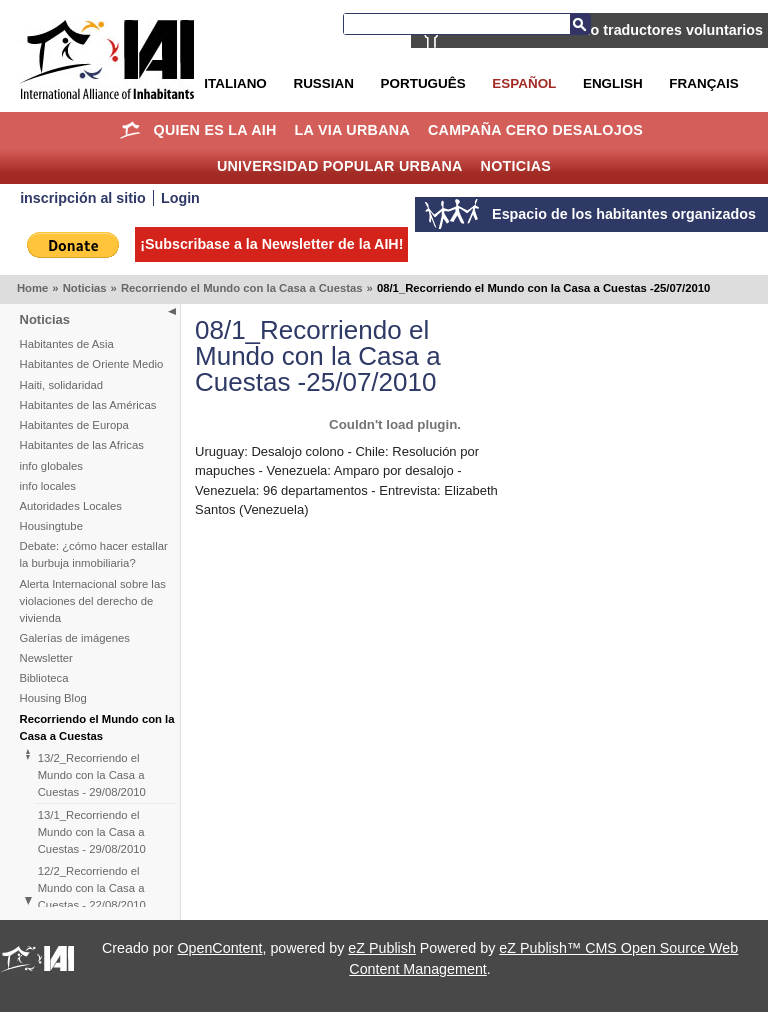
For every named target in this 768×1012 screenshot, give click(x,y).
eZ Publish (382, 948)
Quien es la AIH (214, 130)
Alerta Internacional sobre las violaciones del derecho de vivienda (93, 601)
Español (524, 83)
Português (423, 83)
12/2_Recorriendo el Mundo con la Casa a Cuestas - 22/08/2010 (92, 888)
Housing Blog (53, 698)
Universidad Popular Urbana (340, 166)
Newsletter (46, 658)
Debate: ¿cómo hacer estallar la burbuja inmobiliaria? (94, 554)
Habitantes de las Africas (82, 445)
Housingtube (51, 526)
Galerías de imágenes (75, 638)
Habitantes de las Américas (88, 405)
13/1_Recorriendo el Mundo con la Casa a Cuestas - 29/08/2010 (92, 832)
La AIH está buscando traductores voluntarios (607, 30)
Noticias (516, 166)
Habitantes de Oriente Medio (92, 364)
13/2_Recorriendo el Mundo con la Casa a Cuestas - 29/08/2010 (92, 775)
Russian (323, 83)
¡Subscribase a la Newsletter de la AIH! (271, 244)
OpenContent (219, 948)
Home (130, 130)
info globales (51, 466)
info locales (48, 486)
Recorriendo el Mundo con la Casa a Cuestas (242, 288)
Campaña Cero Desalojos (535, 130)
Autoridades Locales (71, 506)
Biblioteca (44, 678)
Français (703, 83)
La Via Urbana (352, 130)
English (613, 83)
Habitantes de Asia (67, 344)
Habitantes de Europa (74, 425)
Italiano (235, 83)
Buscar (580, 24)
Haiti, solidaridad (62, 385)
